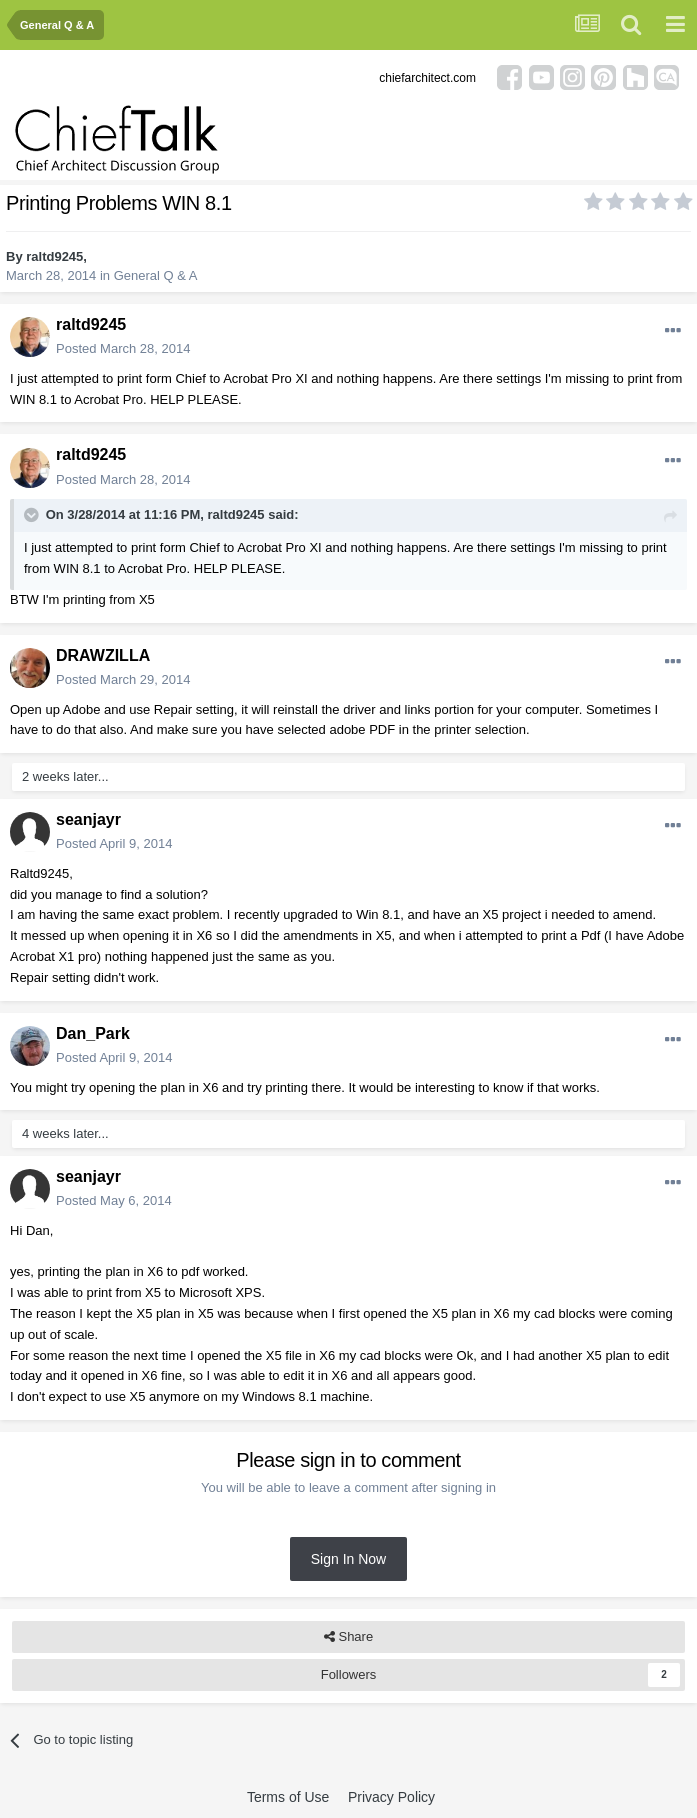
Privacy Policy (391, 1797)
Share (348, 1637)
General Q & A (156, 275)
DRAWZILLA (103, 655)
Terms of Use (288, 1797)
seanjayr (88, 819)
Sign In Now (348, 1559)
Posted (123, 348)
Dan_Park (93, 1033)
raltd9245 (54, 256)
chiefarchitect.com (427, 78)
